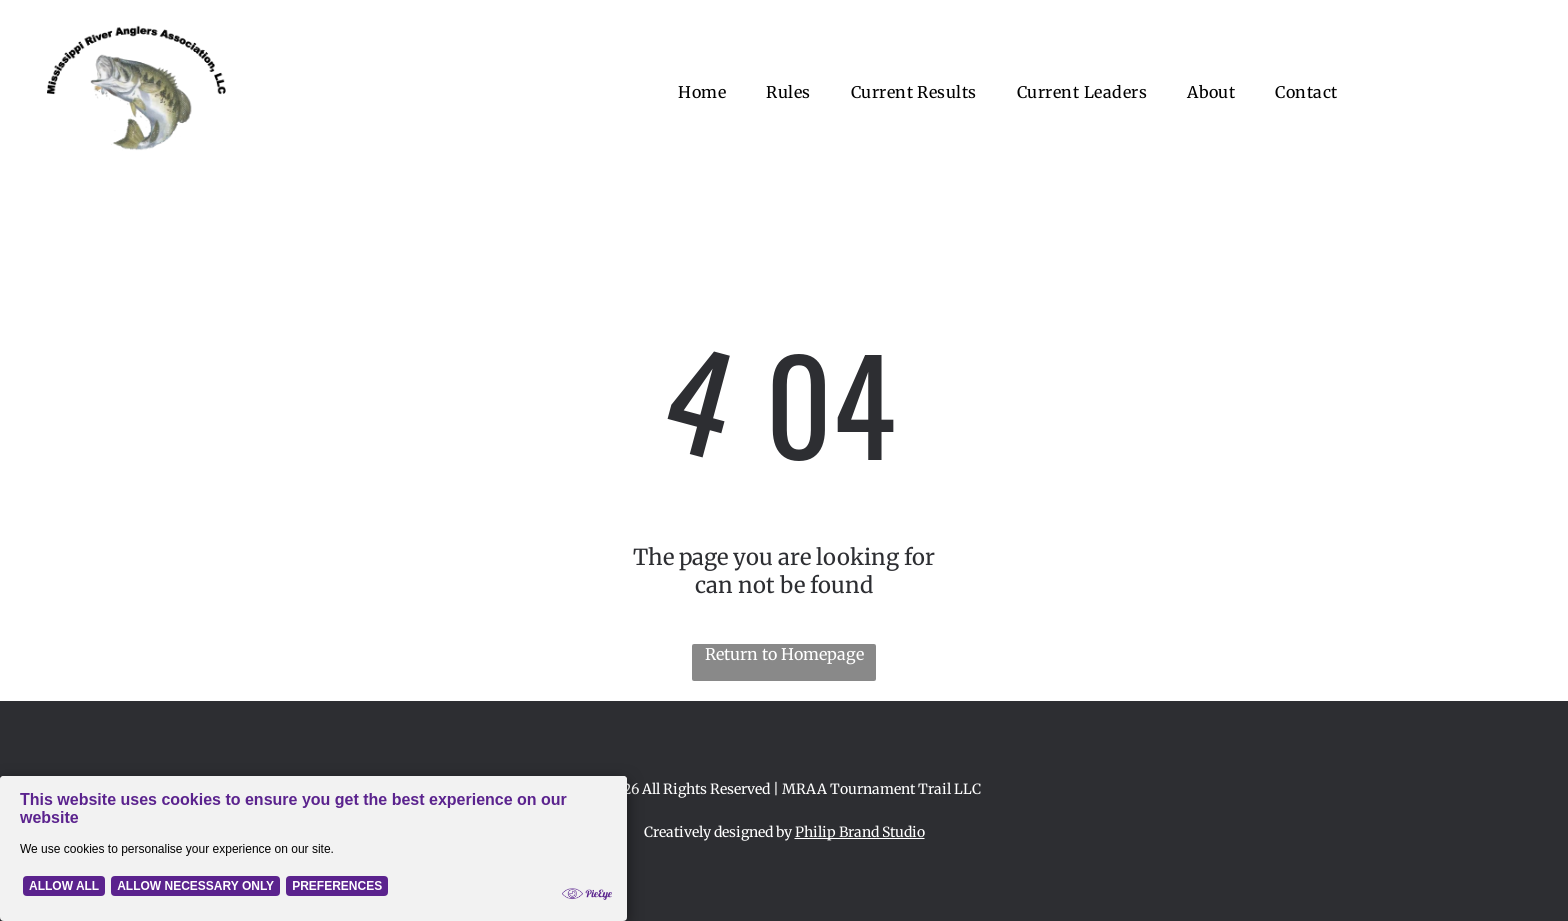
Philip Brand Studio (860, 832)
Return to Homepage (784, 654)
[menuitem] (702, 92)
